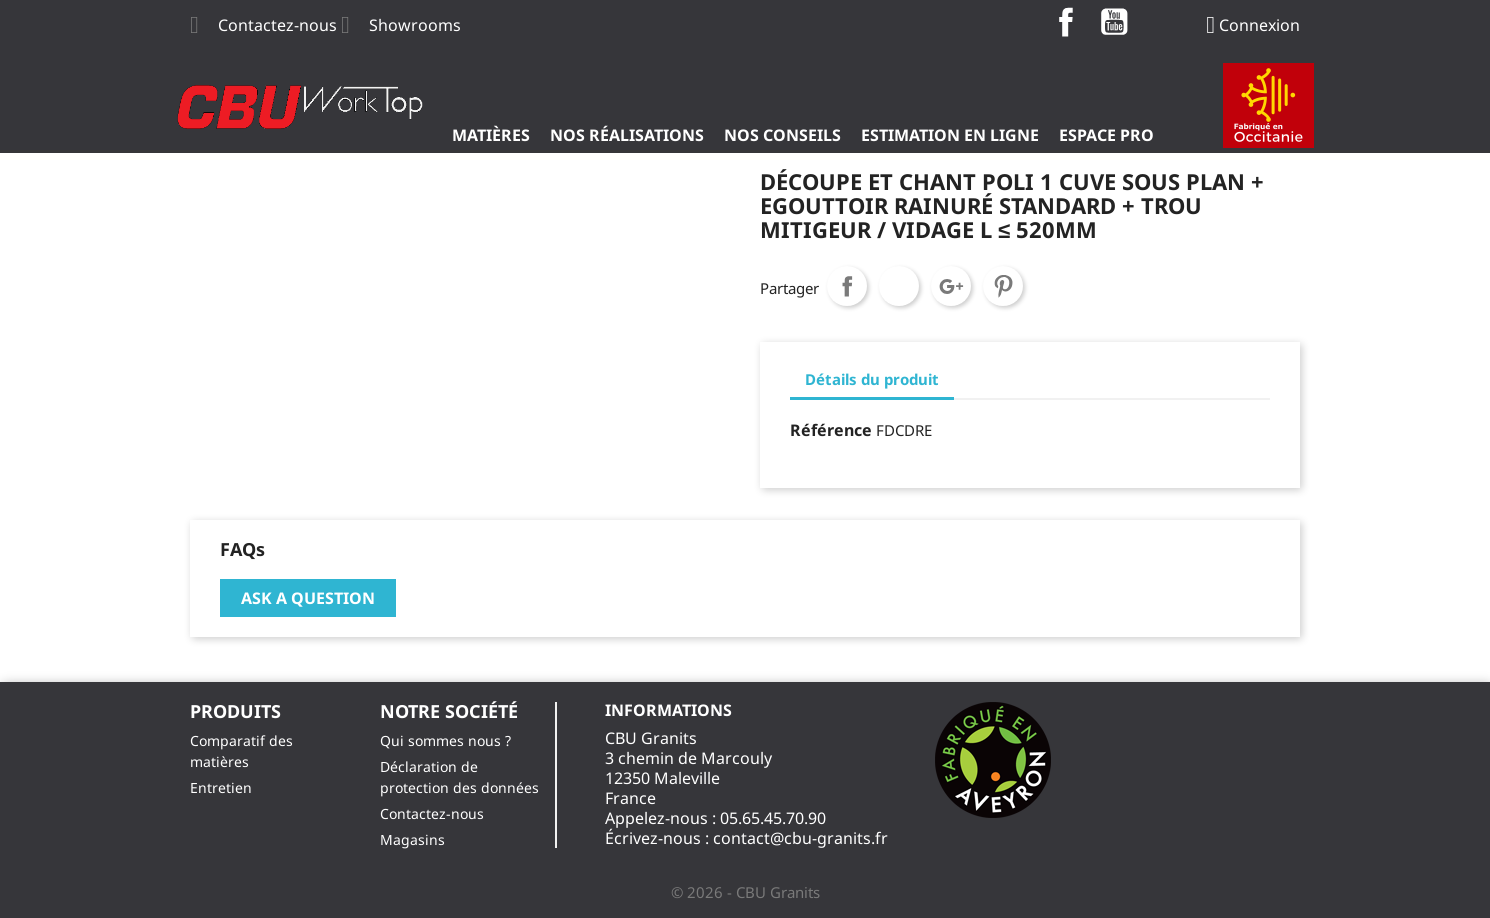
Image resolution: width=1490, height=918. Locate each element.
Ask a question (308, 598)
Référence (831, 430)
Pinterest (1003, 286)
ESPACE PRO (1106, 135)
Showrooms (415, 25)
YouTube (1114, 22)
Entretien (221, 787)
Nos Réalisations (627, 135)
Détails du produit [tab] (872, 379)
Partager (847, 286)
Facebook (1066, 22)
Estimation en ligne (950, 135)
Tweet (899, 286)
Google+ (951, 286)
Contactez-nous (277, 25)
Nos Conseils (782, 135)
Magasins (412, 839)
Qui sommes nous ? (445, 740)
